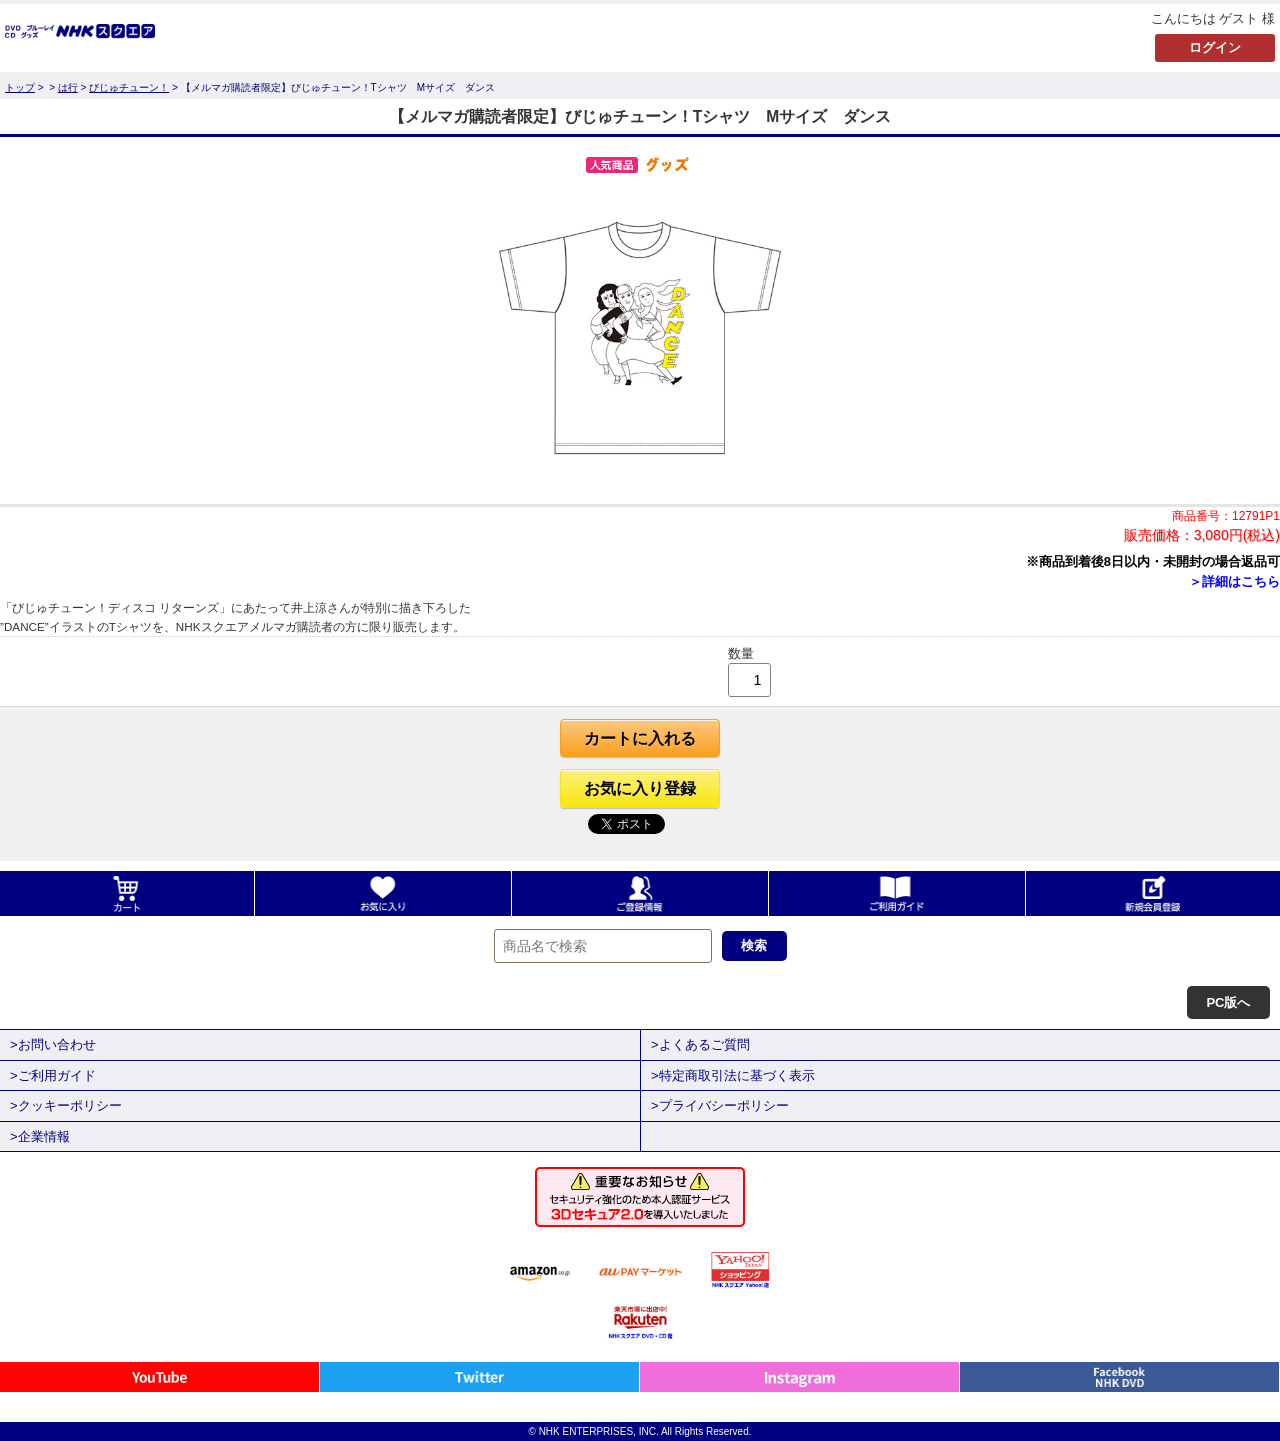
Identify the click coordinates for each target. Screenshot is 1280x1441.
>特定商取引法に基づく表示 (733, 1075)
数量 (741, 653)
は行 (68, 87)
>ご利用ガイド (53, 1075)
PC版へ (1228, 1002)
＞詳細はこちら (1234, 581)
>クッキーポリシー (66, 1105)
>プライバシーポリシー (720, 1105)
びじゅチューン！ (129, 87)
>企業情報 (40, 1136)
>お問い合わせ (53, 1044)
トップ (20, 87)
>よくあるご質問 (700, 1044)
